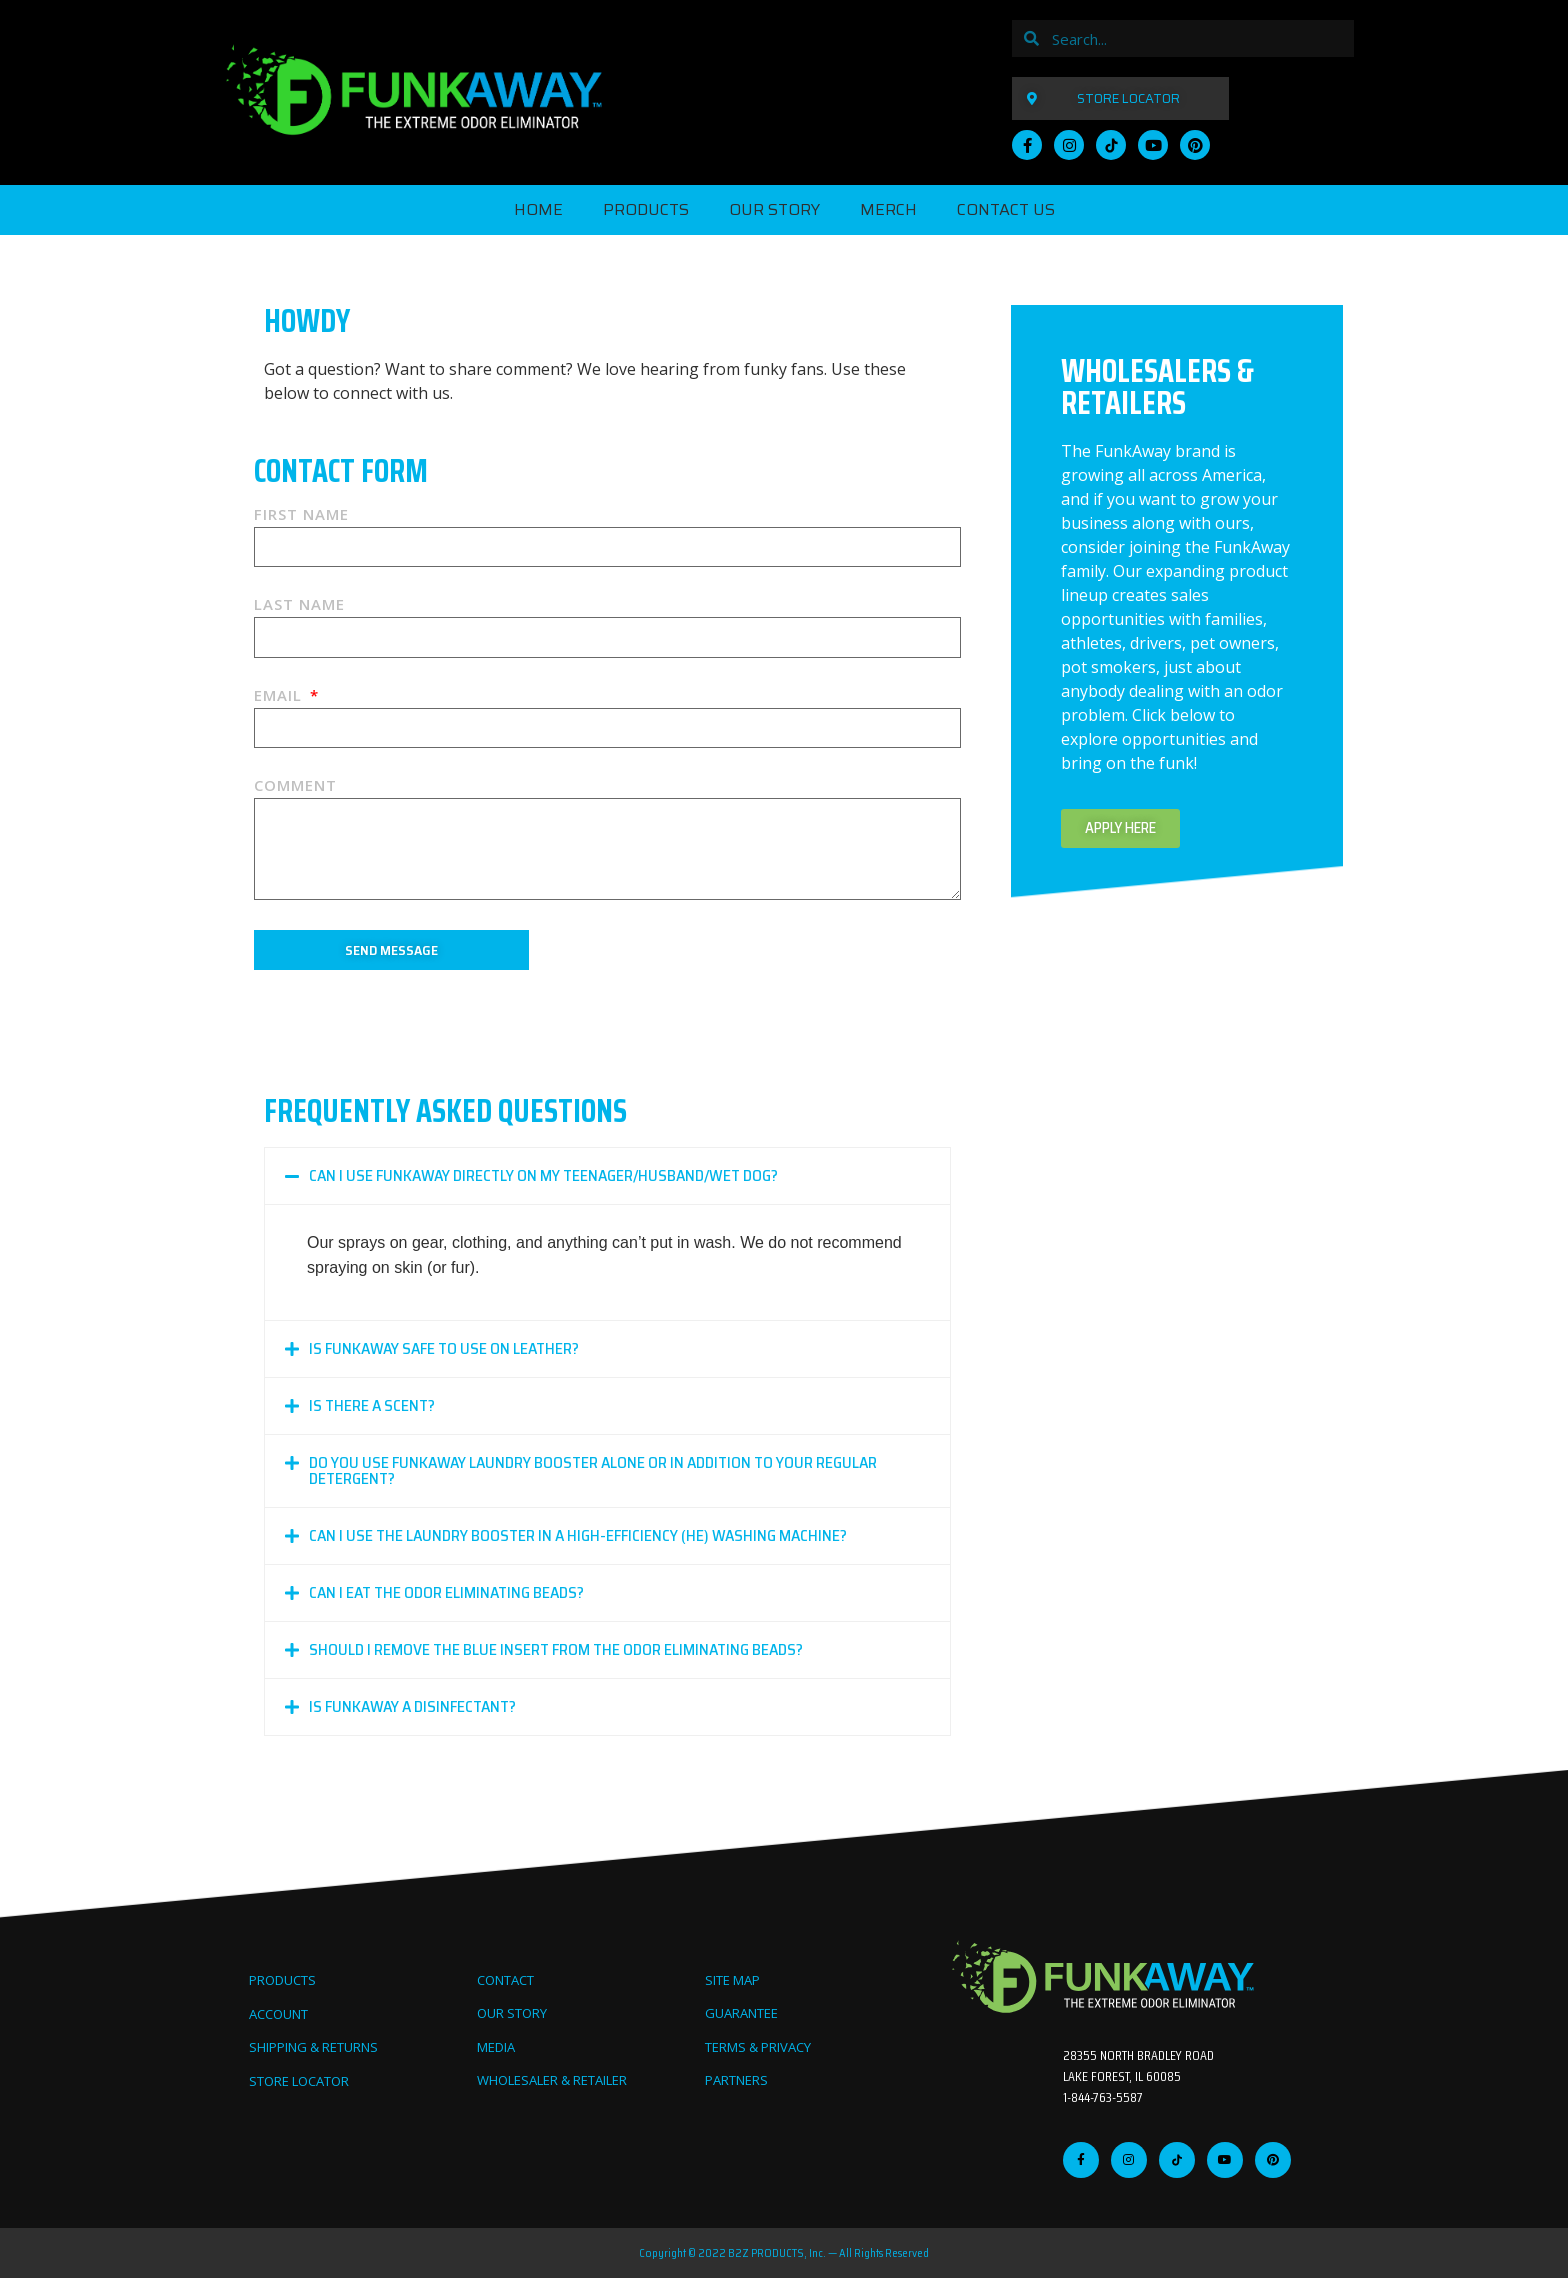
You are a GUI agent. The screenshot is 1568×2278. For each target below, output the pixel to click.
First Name (301, 515)
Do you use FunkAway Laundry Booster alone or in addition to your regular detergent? (593, 1470)
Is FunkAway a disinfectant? (412, 1706)
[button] (607, 1176)
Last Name (299, 605)
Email (280, 696)
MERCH (888, 209)
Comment (295, 786)
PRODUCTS (646, 209)
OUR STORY (774, 209)
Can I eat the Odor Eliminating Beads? (446, 1592)
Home (538, 209)
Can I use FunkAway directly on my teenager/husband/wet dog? (543, 1175)
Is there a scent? (372, 1405)
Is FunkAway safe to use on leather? (444, 1348)
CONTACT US (1006, 209)
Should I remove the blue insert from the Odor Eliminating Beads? (556, 1649)
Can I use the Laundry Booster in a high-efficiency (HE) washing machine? (578, 1535)
